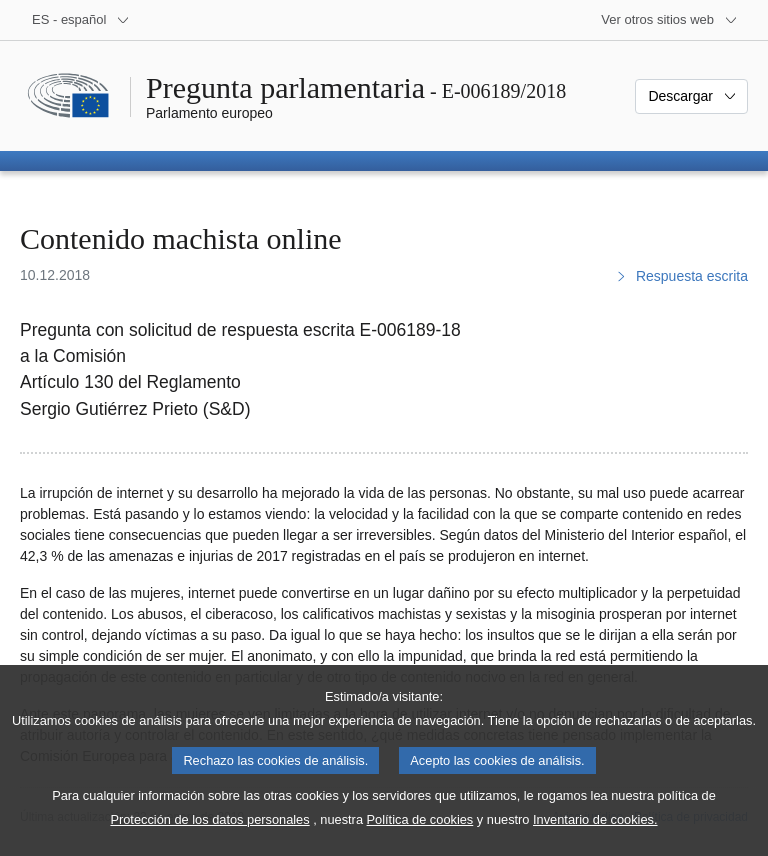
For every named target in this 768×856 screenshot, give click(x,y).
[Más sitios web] (669, 20)
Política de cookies (420, 839)
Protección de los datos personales (209, 839)
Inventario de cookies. (595, 839)
